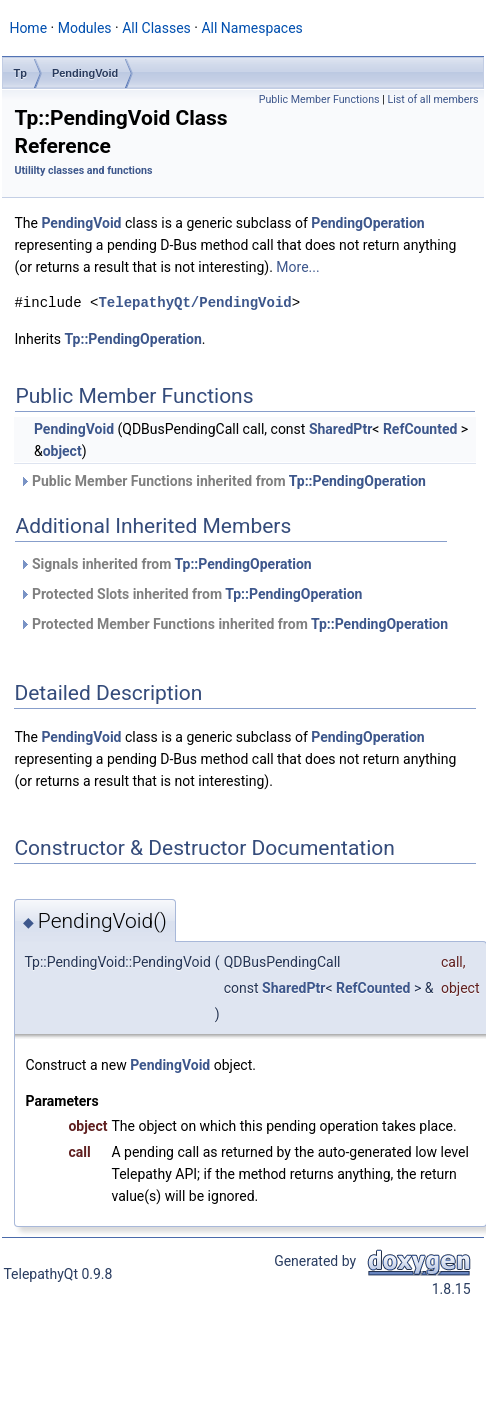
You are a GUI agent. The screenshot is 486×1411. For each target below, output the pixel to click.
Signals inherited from (165, 564)
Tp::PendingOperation (133, 339)
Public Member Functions (319, 99)
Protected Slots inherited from (190, 594)
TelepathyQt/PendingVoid (194, 302)
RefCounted (420, 429)
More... (297, 267)
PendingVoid (85, 73)
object (62, 451)
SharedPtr (340, 429)
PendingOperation (367, 223)
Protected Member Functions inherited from (233, 624)
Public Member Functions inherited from (222, 481)
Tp (19, 73)
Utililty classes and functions (83, 170)
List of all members (432, 99)
